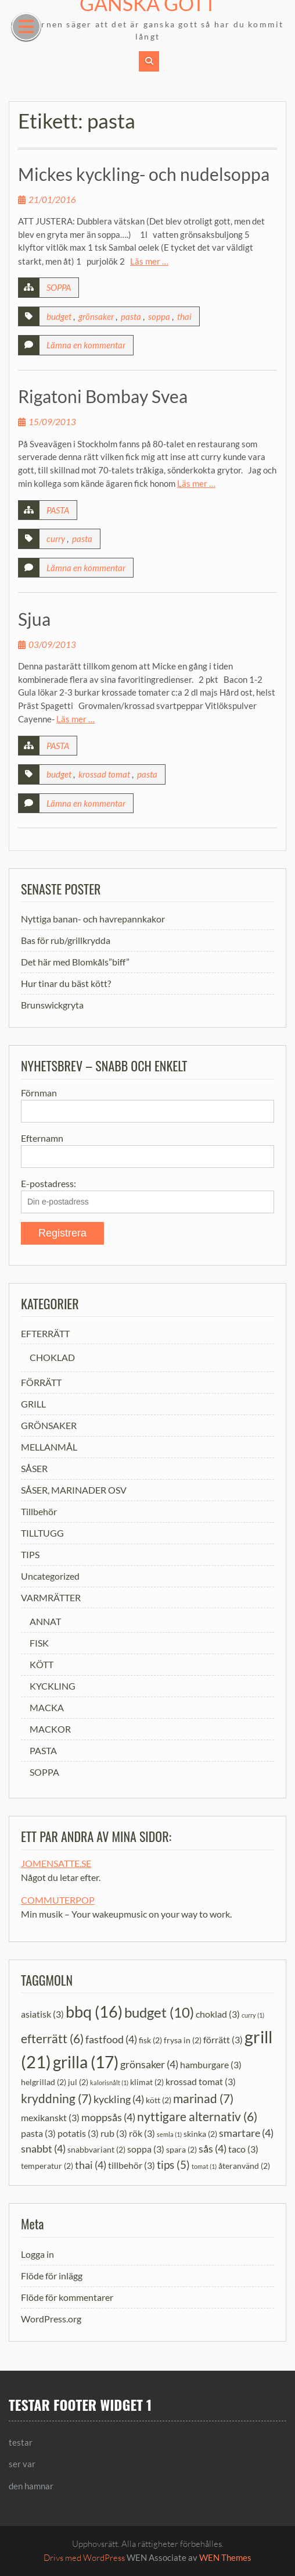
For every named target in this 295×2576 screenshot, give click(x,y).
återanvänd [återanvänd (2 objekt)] (244, 2166)
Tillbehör (39, 1511)
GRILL (33, 1403)
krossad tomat (104, 774)
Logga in (37, 2254)
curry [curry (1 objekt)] (253, 2015)
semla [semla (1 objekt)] (169, 2134)
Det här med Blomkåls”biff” (75, 961)
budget (58, 316)
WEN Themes (225, 2557)
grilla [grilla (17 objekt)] (85, 2062)
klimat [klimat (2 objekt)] (147, 2082)
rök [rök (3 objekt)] (142, 2133)
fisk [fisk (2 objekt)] (150, 2040)
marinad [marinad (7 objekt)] (203, 2098)
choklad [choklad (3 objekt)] (218, 2013)
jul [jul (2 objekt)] (78, 2082)
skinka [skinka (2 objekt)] (200, 2134)
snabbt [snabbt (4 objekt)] (43, 2148)
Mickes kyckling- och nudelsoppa (143, 173)
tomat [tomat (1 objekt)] (204, 2166)
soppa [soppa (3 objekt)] (145, 2148)
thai (184, 316)
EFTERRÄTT (45, 1333)
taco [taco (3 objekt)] (243, 2148)
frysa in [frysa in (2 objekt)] (183, 2040)
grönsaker (96, 316)
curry (55, 538)
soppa (159, 316)
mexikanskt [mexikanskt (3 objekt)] (50, 2117)
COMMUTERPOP (58, 1899)
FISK (39, 1642)
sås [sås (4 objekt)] (212, 2148)
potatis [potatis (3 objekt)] (78, 2133)
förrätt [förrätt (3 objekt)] (223, 2039)
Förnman (39, 1092)
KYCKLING (52, 1685)
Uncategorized (50, 1575)
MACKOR (50, 1728)
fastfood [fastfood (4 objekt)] (111, 2039)
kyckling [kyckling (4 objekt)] (118, 2099)
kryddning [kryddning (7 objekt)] (56, 2098)
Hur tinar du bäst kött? (66, 983)
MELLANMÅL (49, 1446)
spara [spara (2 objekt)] (181, 2149)
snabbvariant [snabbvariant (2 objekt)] (96, 2149)
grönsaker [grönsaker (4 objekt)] (149, 2064)
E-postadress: (48, 1183)
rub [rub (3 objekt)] (113, 2133)
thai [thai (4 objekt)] (90, 2164)
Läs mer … (149, 261)
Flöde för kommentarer (67, 2297)
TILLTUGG (42, 1532)
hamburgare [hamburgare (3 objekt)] (211, 2064)
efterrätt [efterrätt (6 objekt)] (52, 2039)
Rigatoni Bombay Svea (103, 396)
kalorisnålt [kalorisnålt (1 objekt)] (109, 2082)
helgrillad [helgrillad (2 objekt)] (43, 2082)
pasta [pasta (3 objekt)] (38, 2133)
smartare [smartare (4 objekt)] (246, 2132)
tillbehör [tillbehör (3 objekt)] (131, 2165)
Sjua (34, 618)
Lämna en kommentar (85, 345)
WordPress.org (51, 2318)
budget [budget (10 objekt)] (159, 2012)
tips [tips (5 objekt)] (173, 2164)
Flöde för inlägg (51, 2275)
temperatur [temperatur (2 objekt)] (47, 2166)
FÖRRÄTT (41, 1382)
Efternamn (42, 1137)
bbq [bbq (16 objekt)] (94, 2011)
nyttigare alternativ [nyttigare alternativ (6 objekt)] (197, 2116)
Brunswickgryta (52, 1004)
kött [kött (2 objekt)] (158, 2100)
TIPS (30, 1554)
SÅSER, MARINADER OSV (74, 1489)
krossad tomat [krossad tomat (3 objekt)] (201, 2081)
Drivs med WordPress (84, 2557)
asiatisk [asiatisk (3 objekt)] (42, 2013)
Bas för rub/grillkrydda (65, 940)
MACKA (47, 1707)
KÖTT (41, 1664)
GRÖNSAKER (49, 1425)
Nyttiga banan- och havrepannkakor (93, 918)
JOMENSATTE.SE (56, 1863)
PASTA (57, 510)
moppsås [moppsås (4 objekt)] (108, 2117)
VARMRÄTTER (51, 1597)
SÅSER (34, 1468)
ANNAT (45, 1621)
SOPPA (58, 287)
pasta (131, 316)
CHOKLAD (52, 1357)
